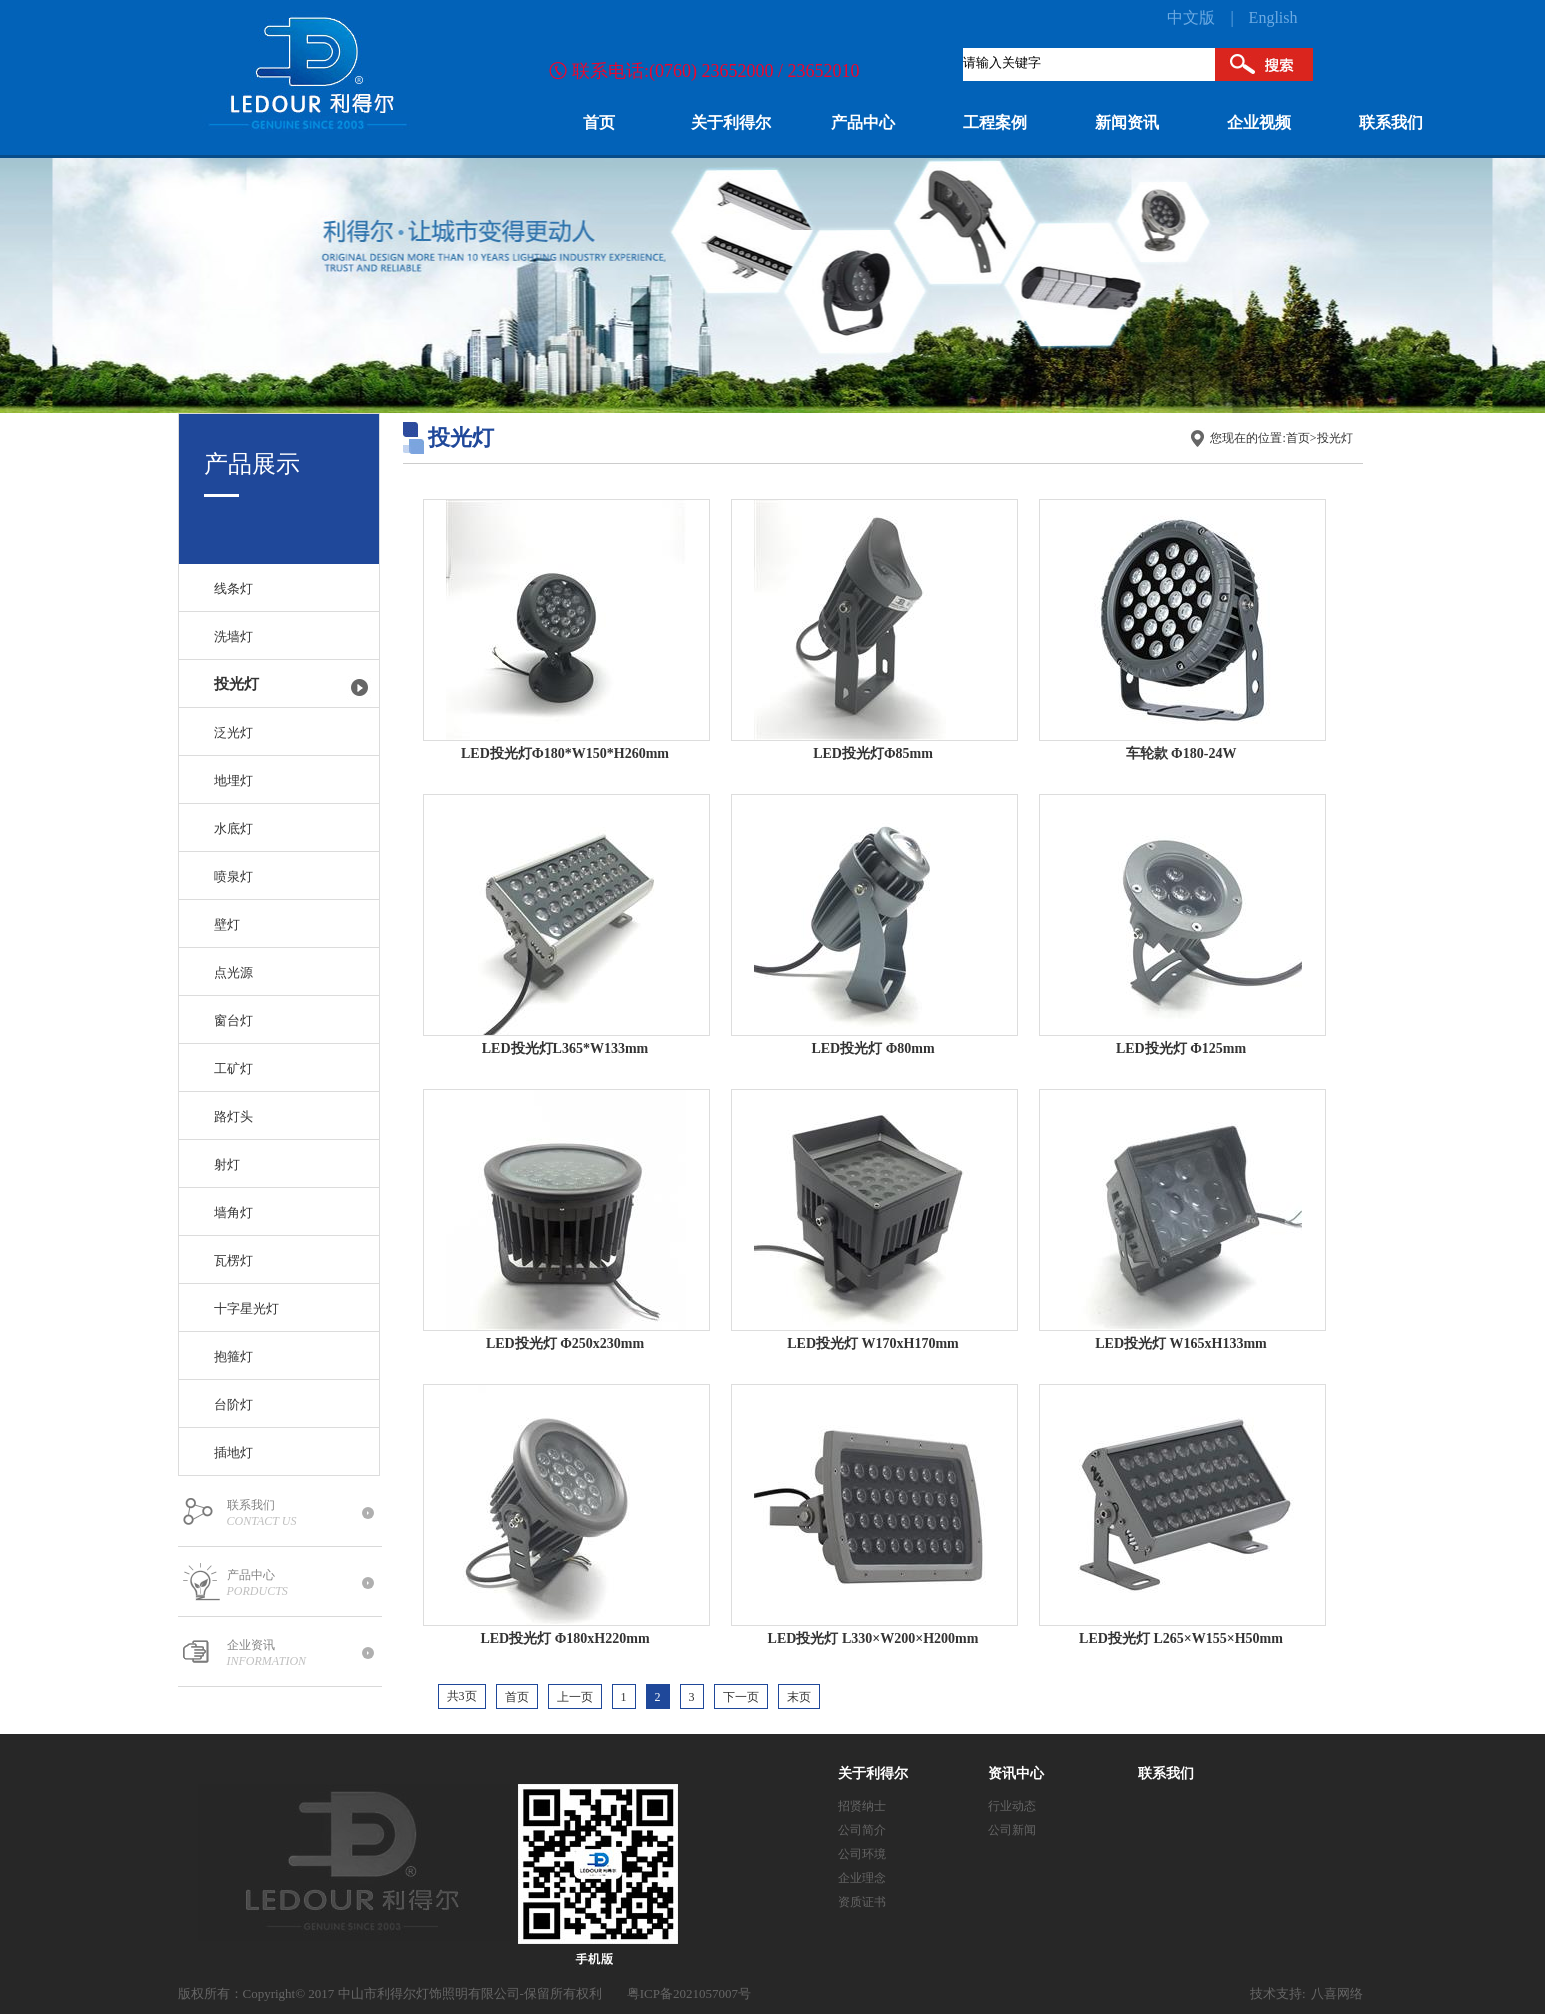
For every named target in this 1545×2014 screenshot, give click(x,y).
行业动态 (1012, 1806)
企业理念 (862, 1878)
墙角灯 (233, 1212)
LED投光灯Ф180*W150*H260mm (565, 753)
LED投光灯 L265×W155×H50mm (1181, 1638)
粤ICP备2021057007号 (689, 1993)
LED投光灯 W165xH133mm (1181, 1343)
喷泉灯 (233, 876)
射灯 (227, 1164)
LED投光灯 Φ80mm (872, 1048)
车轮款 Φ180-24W (1181, 753)
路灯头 (233, 1116)
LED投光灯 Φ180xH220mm (564, 1638)
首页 (1298, 438)
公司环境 (862, 1854)
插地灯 (233, 1452)
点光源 (233, 972)
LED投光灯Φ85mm (873, 753)
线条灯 (233, 588)
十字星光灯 (246, 1308)
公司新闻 (1012, 1830)
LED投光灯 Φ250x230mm (565, 1343)
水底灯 (233, 828)
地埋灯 (233, 780)
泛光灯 (233, 732)
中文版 (1191, 17)
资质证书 (862, 1902)
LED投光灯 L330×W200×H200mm (873, 1638)
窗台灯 (233, 1020)
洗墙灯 (233, 636)
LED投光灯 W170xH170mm (873, 1343)
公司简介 (862, 1830)
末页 (799, 1697)
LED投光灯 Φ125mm (1181, 1048)
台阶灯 (233, 1404)
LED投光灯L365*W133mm (565, 1048)
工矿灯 (233, 1068)
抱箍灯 (233, 1356)
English (1273, 17)
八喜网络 (1337, 1993)
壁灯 (227, 924)
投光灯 (236, 684)
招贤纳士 (862, 1806)
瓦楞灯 (233, 1260)
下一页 (741, 1697)
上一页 (575, 1697)
